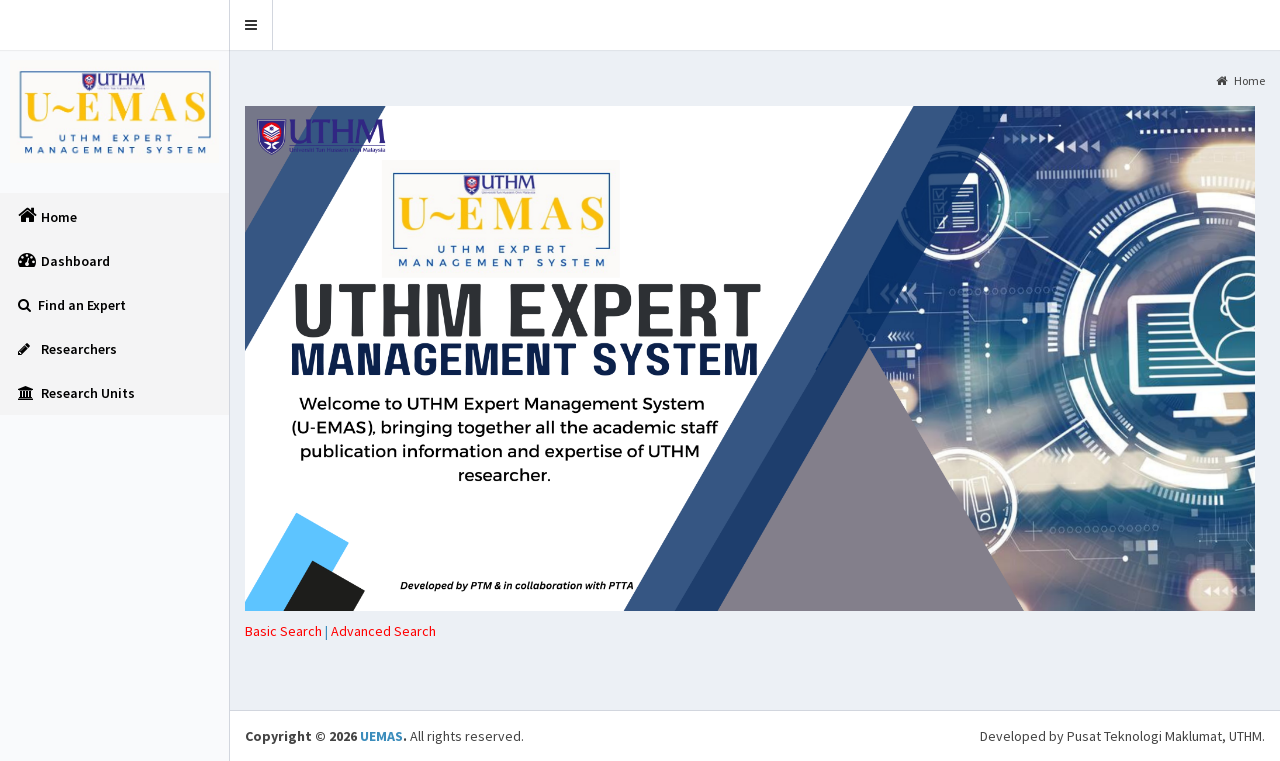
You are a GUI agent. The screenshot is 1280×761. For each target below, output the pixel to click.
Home (1240, 80)
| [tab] (288, 631)
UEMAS (381, 736)
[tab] (383, 631)
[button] (251, 25)
